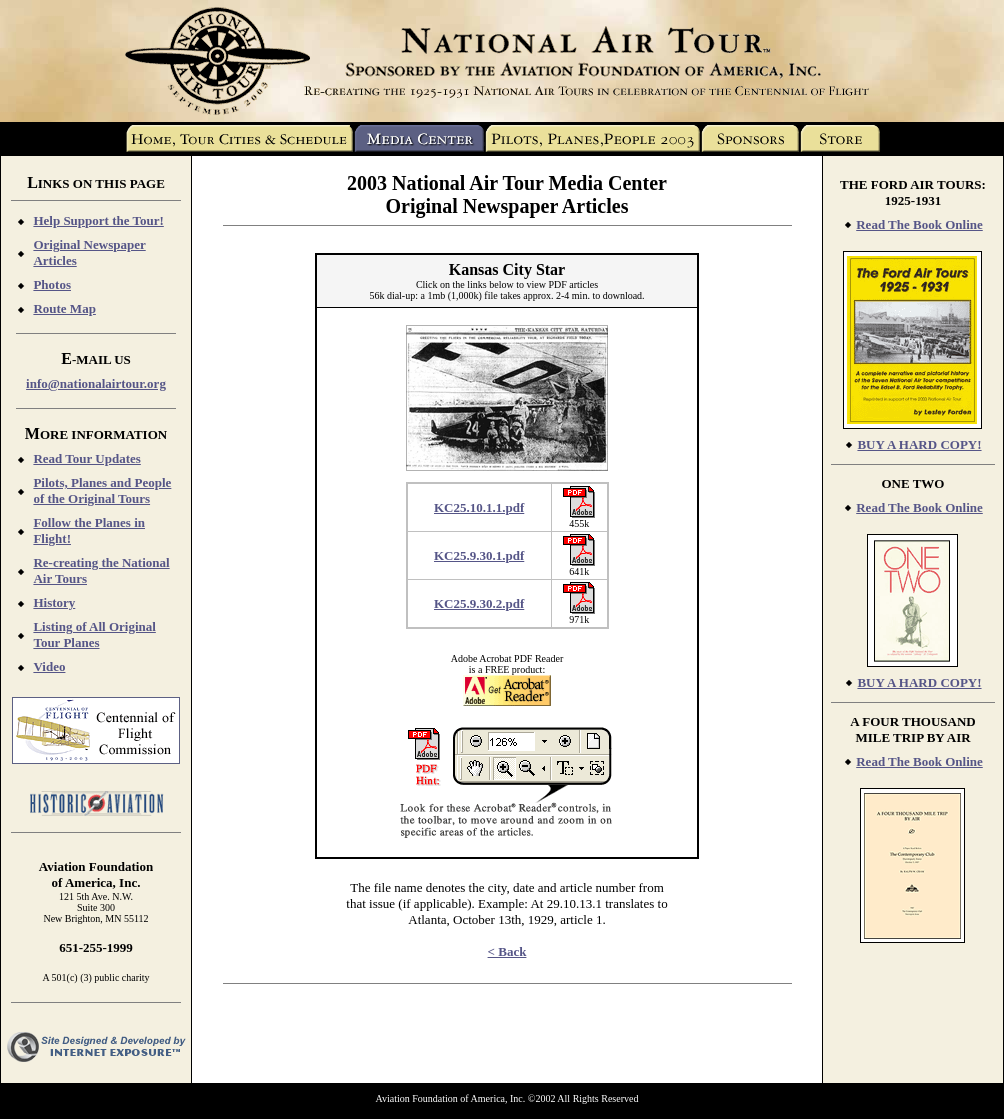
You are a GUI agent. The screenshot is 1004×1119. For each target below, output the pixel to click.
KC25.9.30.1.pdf (479, 555)
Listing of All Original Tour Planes (94, 634)
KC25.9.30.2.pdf (479, 603)
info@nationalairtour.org (96, 383)
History (54, 602)
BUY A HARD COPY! (919, 444)
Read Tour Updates (86, 458)
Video (49, 666)
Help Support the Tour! (98, 220)
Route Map (64, 308)
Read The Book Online (919, 224)
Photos (52, 284)
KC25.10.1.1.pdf (479, 507)
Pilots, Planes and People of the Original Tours (102, 490)
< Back (507, 951)
